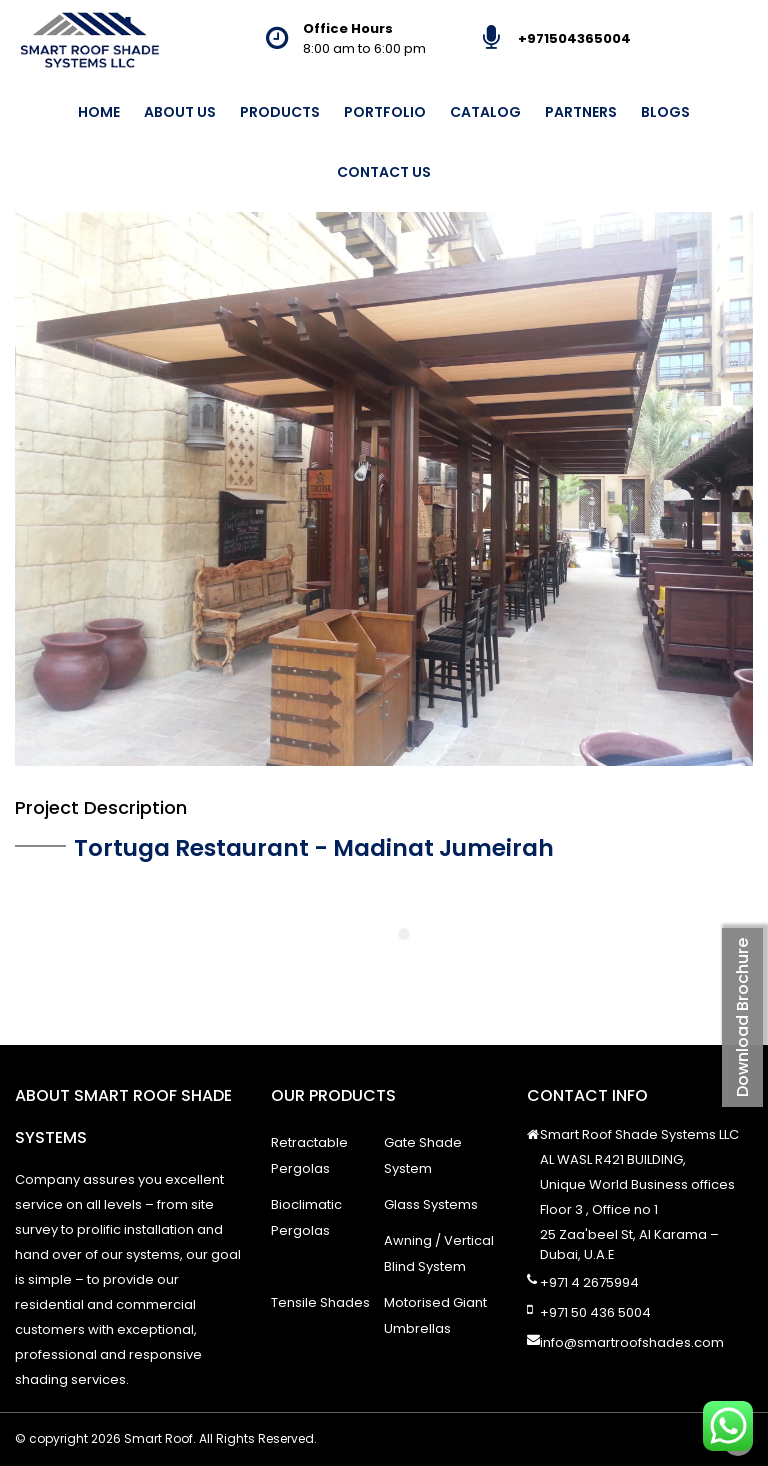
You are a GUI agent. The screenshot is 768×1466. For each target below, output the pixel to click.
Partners (581, 112)
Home (99, 112)
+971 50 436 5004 (595, 1312)
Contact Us (384, 172)
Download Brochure (742, 1017)
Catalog (485, 112)
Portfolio (385, 112)
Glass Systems (431, 1204)
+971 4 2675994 (589, 1282)
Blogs (665, 112)
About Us (180, 112)
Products (280, 112)
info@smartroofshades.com (632, 1342)
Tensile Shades (320, 1302)
